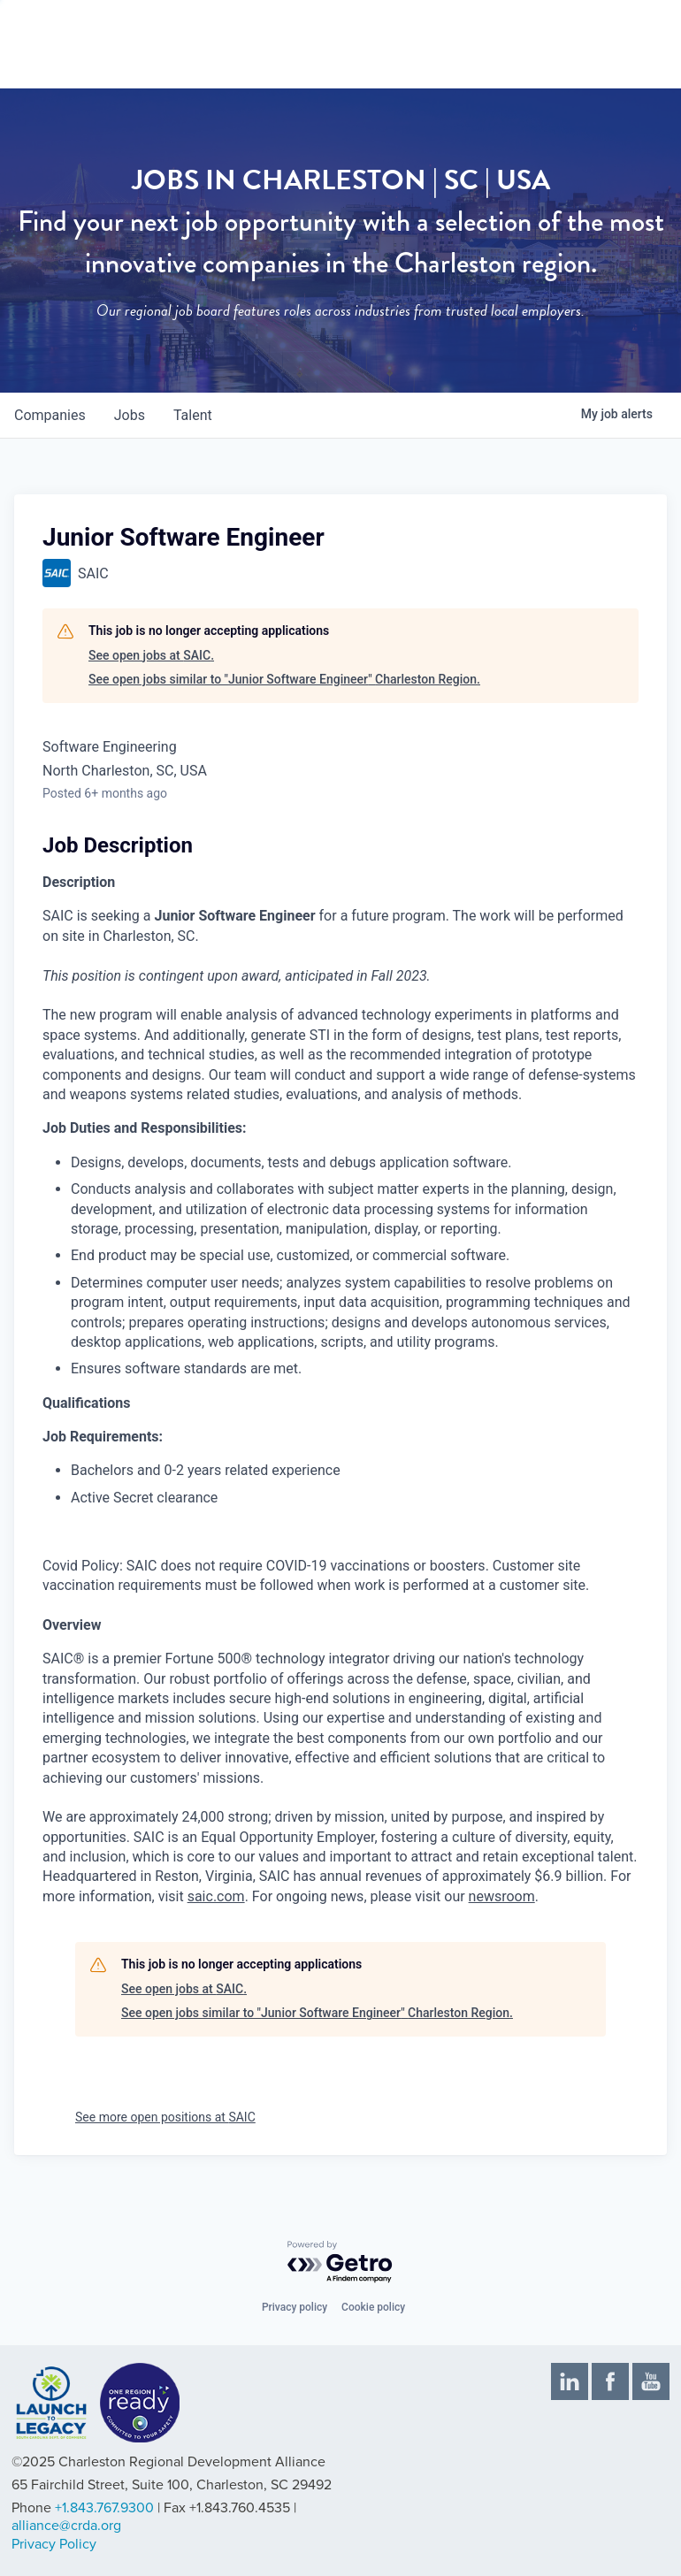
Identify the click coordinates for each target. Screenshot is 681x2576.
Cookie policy (373, 2307)
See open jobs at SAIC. (151, 655)
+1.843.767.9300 (104, 2508)
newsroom (502, 1896)
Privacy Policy (53, 2544)
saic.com (216, 1896)
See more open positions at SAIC (165, 2117)
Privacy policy (294, 2307)
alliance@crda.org (66, 2525)
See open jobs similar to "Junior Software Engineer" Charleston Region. (284, 679)
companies (50, 415)
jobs (129, 415)
